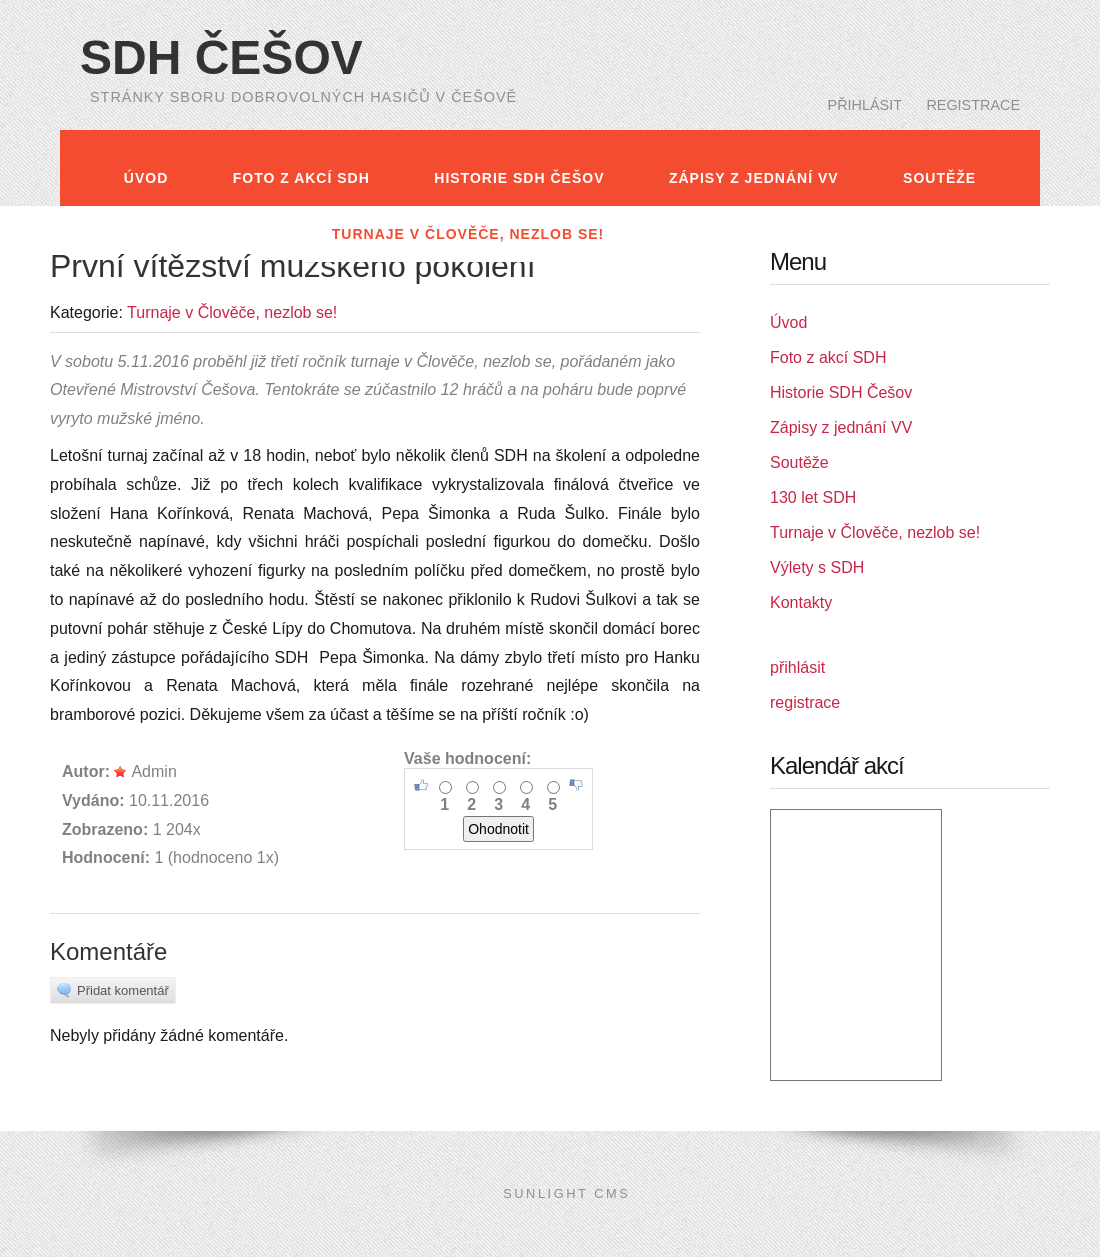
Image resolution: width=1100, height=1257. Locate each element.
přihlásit (865, 105)
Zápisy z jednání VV (754, 178)
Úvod (146, 178)
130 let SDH (218, 234)
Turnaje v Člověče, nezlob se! (468, 234)
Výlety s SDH (725, 234)
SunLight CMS (566, 1193)
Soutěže (939, 178)
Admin (145, 771)
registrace (973, 105)
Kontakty (888, 234)
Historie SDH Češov (519, 178)
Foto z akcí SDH (301, 178)
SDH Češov (221, 57)
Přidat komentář (113, 990)
